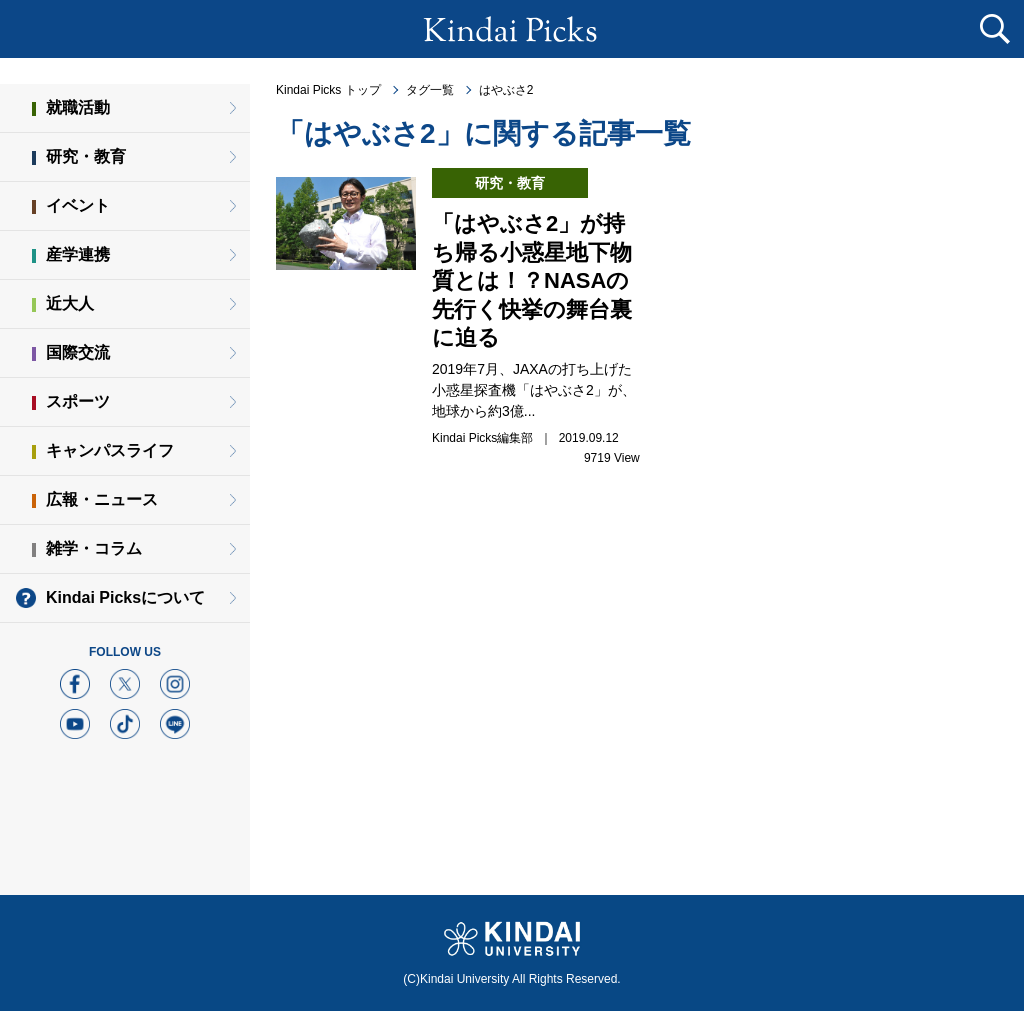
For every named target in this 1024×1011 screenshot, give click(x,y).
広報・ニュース (102, 499)
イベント (78, 205)
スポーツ (78, 401)
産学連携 (78, 254)
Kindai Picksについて (125, 597)
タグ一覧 (430, 90)
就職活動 (78, 107)
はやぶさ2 (506, 90)
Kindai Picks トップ (328, 90)
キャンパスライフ (110, 450)
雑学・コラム (94, 548)
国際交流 (78, 352)
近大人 (70, 303)
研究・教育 (86, 156)
